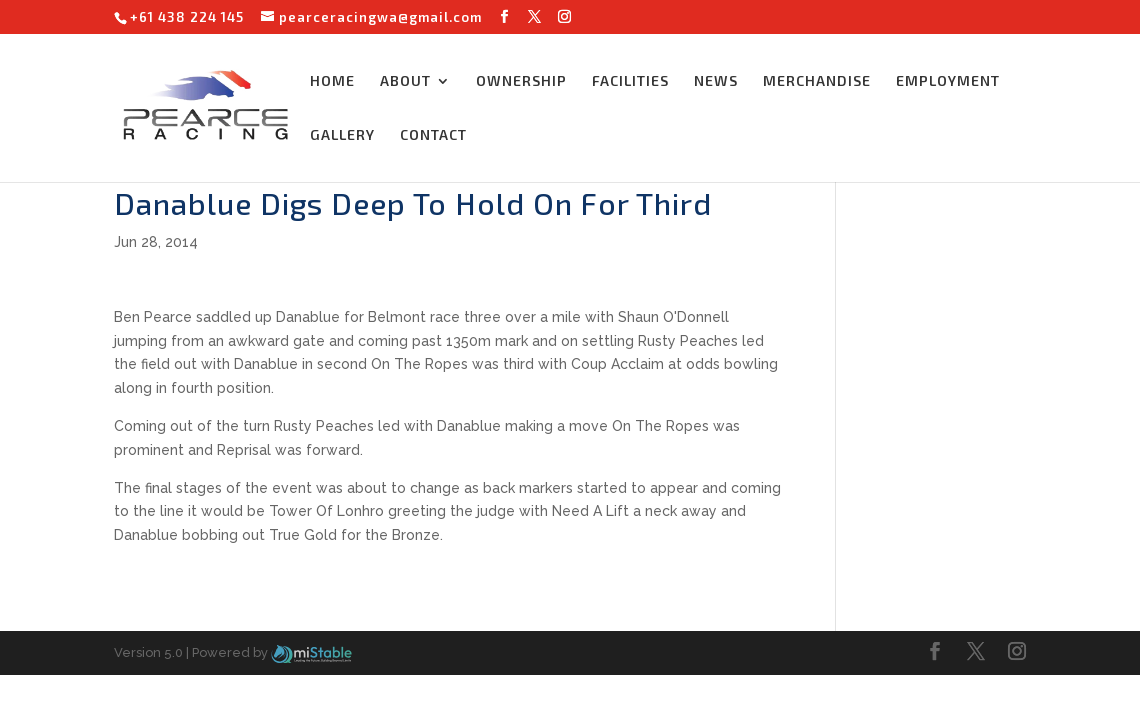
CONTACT (433, 135)
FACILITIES (630, 81)
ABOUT (405, 81)
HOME (332, 81)
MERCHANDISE (817, 81)
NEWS (716, 81)
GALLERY (342, 135)
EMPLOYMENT (948, 81)
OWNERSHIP (521, 81)
